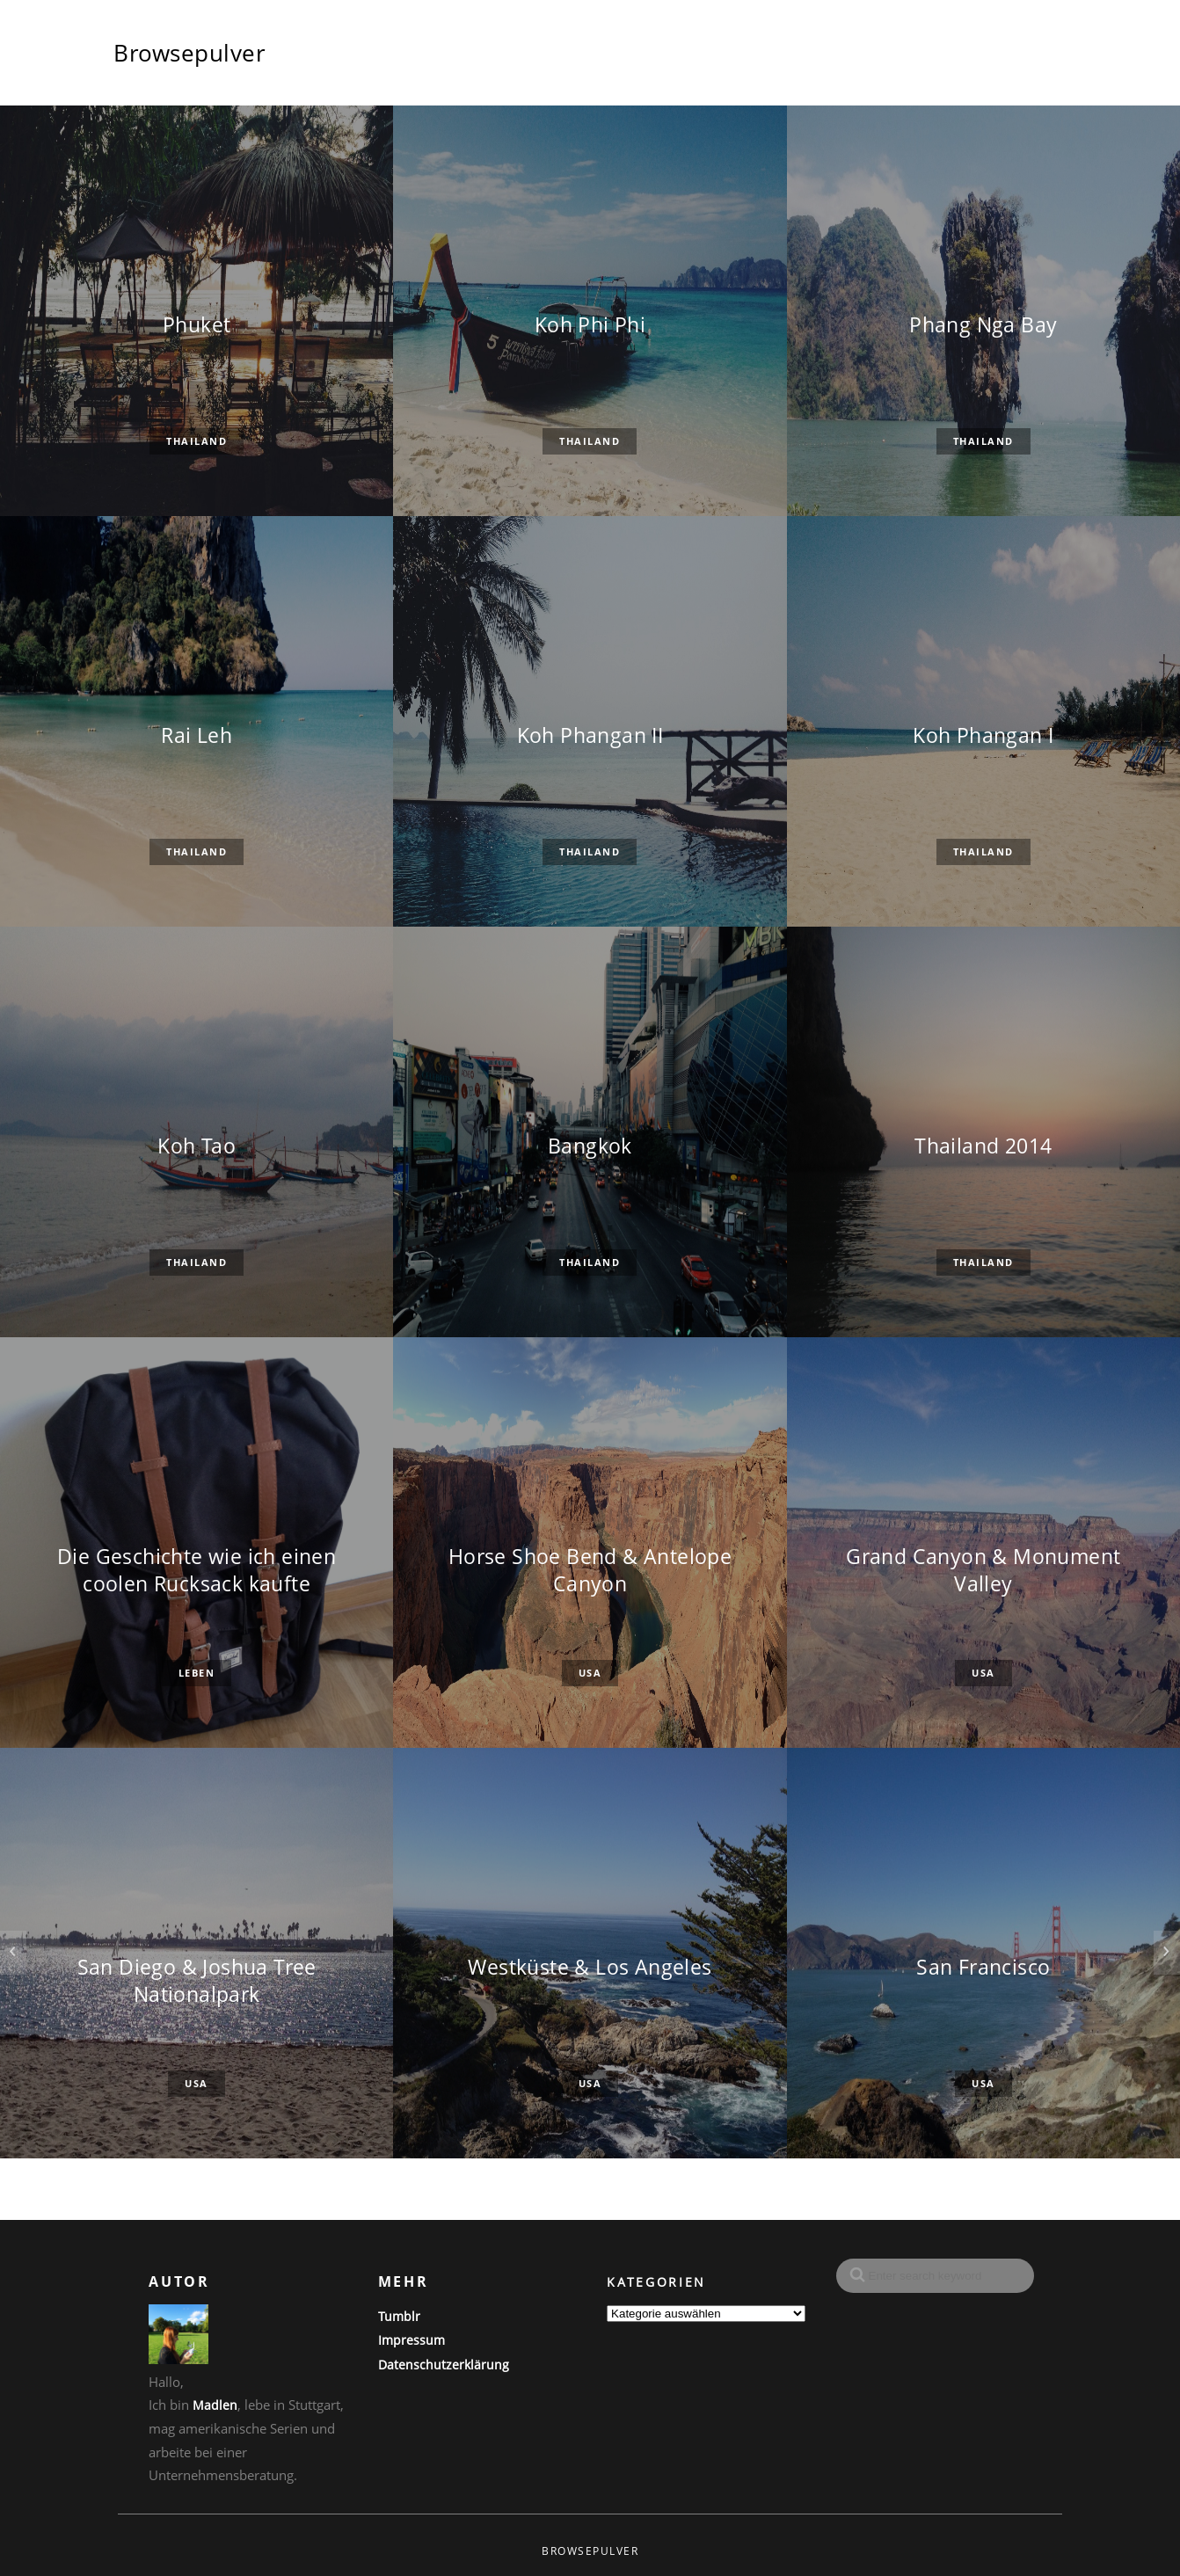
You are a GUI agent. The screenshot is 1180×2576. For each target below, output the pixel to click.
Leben (196, 1673)
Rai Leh (196, 735)
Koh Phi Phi (590, 324)
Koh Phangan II (590, 735)
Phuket (196, 324)
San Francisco (983, 1967)
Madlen (215, 2405)
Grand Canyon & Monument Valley (983, 1570)
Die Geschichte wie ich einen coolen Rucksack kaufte (196, 1570)
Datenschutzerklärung (443, 2364)
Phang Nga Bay (983, 324)
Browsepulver (189, 53)
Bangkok (590, 1146)
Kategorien (656, 2282)
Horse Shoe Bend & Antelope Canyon (590, 1570)
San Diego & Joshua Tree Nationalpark (197, 1981)
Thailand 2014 (983, 1146)
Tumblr (399, 2316)
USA (590, 1673)
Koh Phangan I (983, 735)
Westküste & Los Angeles (589, 1967)
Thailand (196, 441)
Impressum (411, 2340)
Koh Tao (196, 1146)
